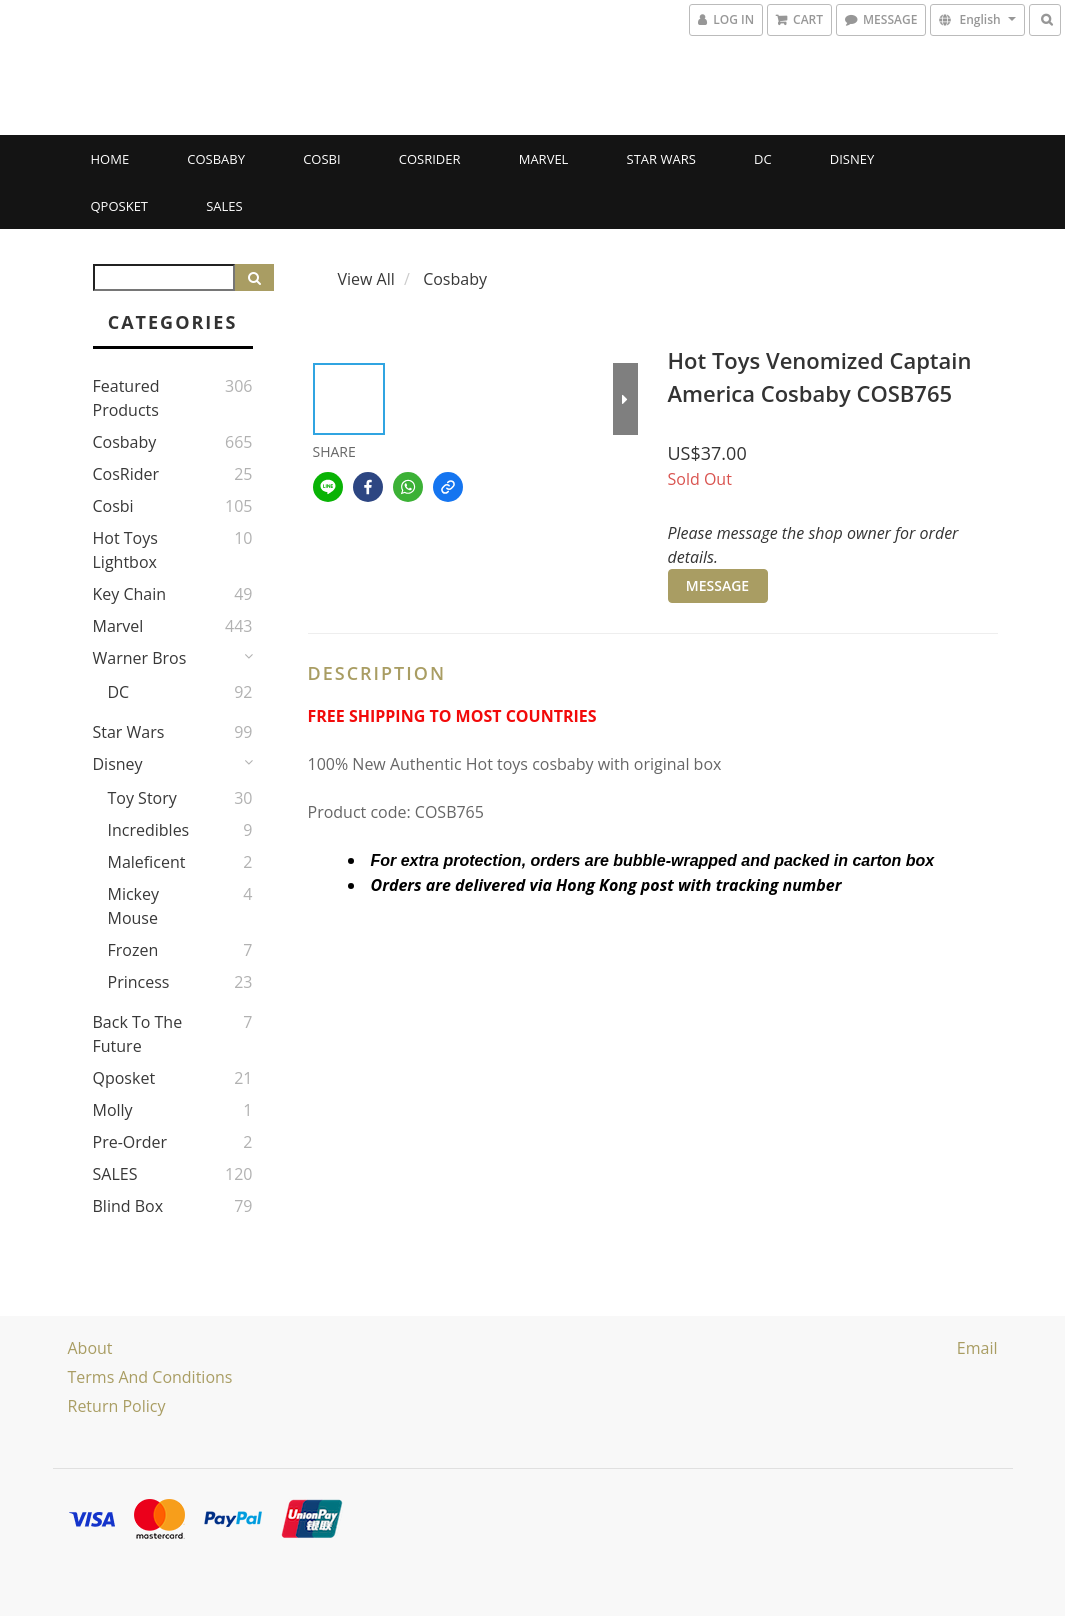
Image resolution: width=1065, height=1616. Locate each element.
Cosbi (321, 159)
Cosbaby (216, 159)
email (977, 1348)
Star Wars (661, 159)
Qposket (120, 206)
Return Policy (117, 1406)
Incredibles (149, 830)
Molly (113, 1110)
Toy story (142, 798)
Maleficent (147, 862)
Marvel (544, 159)
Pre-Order (130, 1142)
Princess (139, 982)
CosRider (430, 159)
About (90, 1348)
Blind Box (128, 1206)
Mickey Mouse (134, 906)
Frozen (133, 950)
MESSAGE (717, 585)
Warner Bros (140, 658)
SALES (224, 206)
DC (763, 159)
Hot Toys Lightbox (125, 550)
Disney (852, 159)
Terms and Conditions (150, 1377)
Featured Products (126, 398)
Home (110, 159)
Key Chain (130, 594)
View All (366, 279)
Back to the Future (138, 1034)
